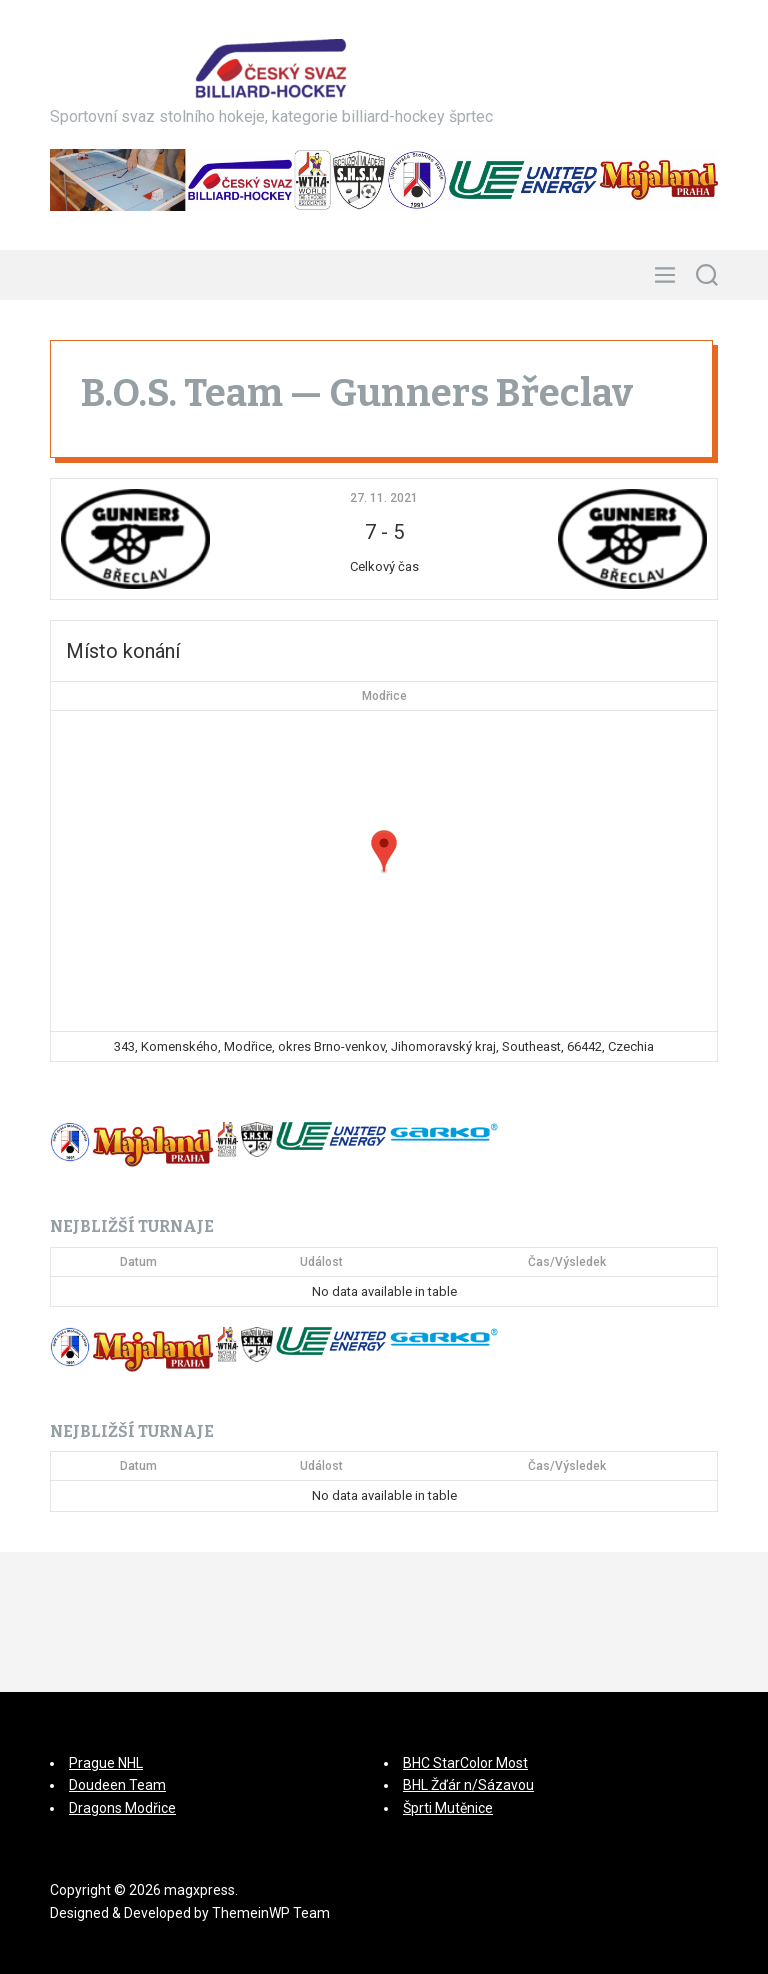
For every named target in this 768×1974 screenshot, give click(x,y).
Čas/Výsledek (567, 1262)
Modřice (384, 696)
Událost (321, 1262)
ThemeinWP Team (271, 1913)
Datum (138, 1262)
